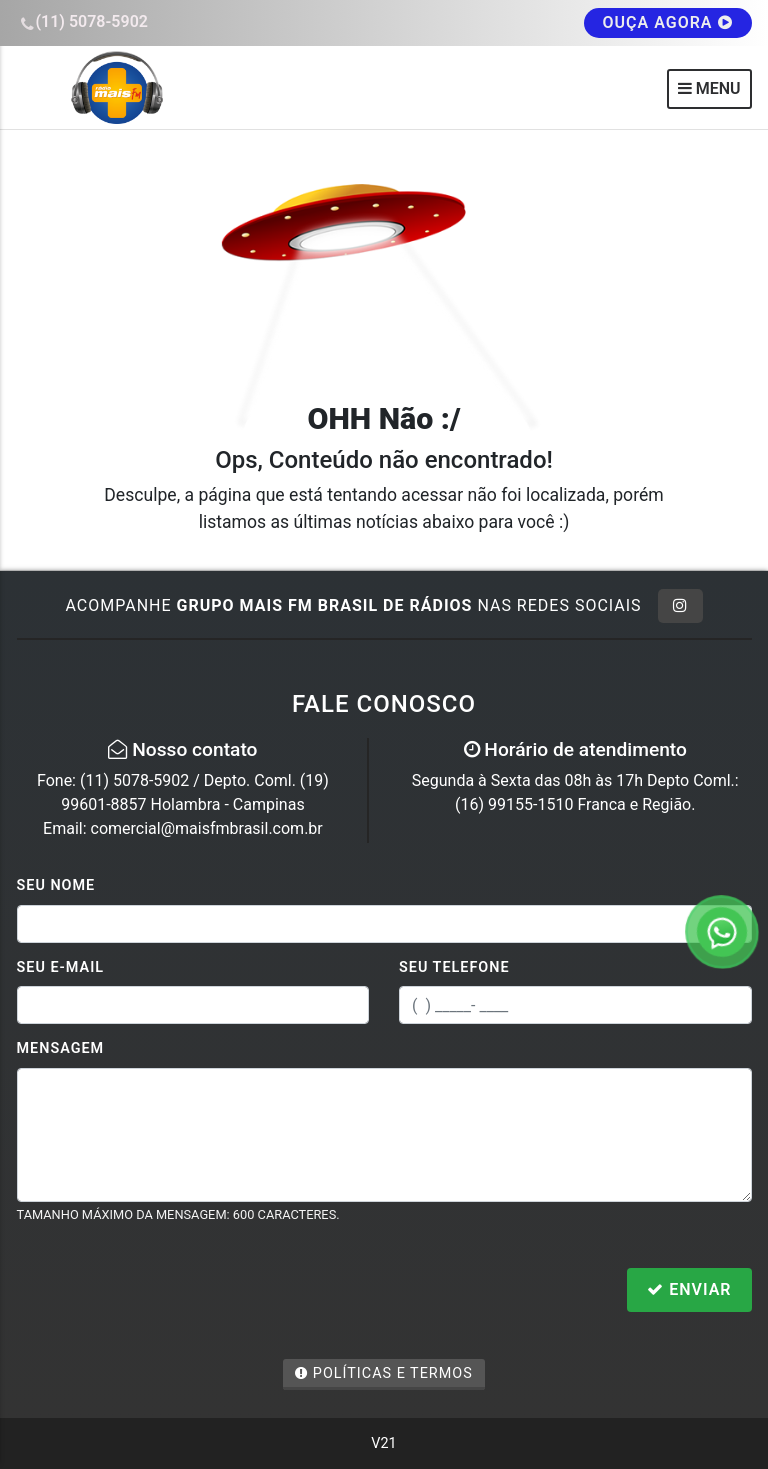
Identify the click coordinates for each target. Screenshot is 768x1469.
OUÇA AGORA (668, 22)
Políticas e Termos (384, 1373)
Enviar (689, 1289)
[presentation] (169, 1292)
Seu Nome (56, 885)
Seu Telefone (454, 967)
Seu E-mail (61, 967)
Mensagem (61, 1048)
